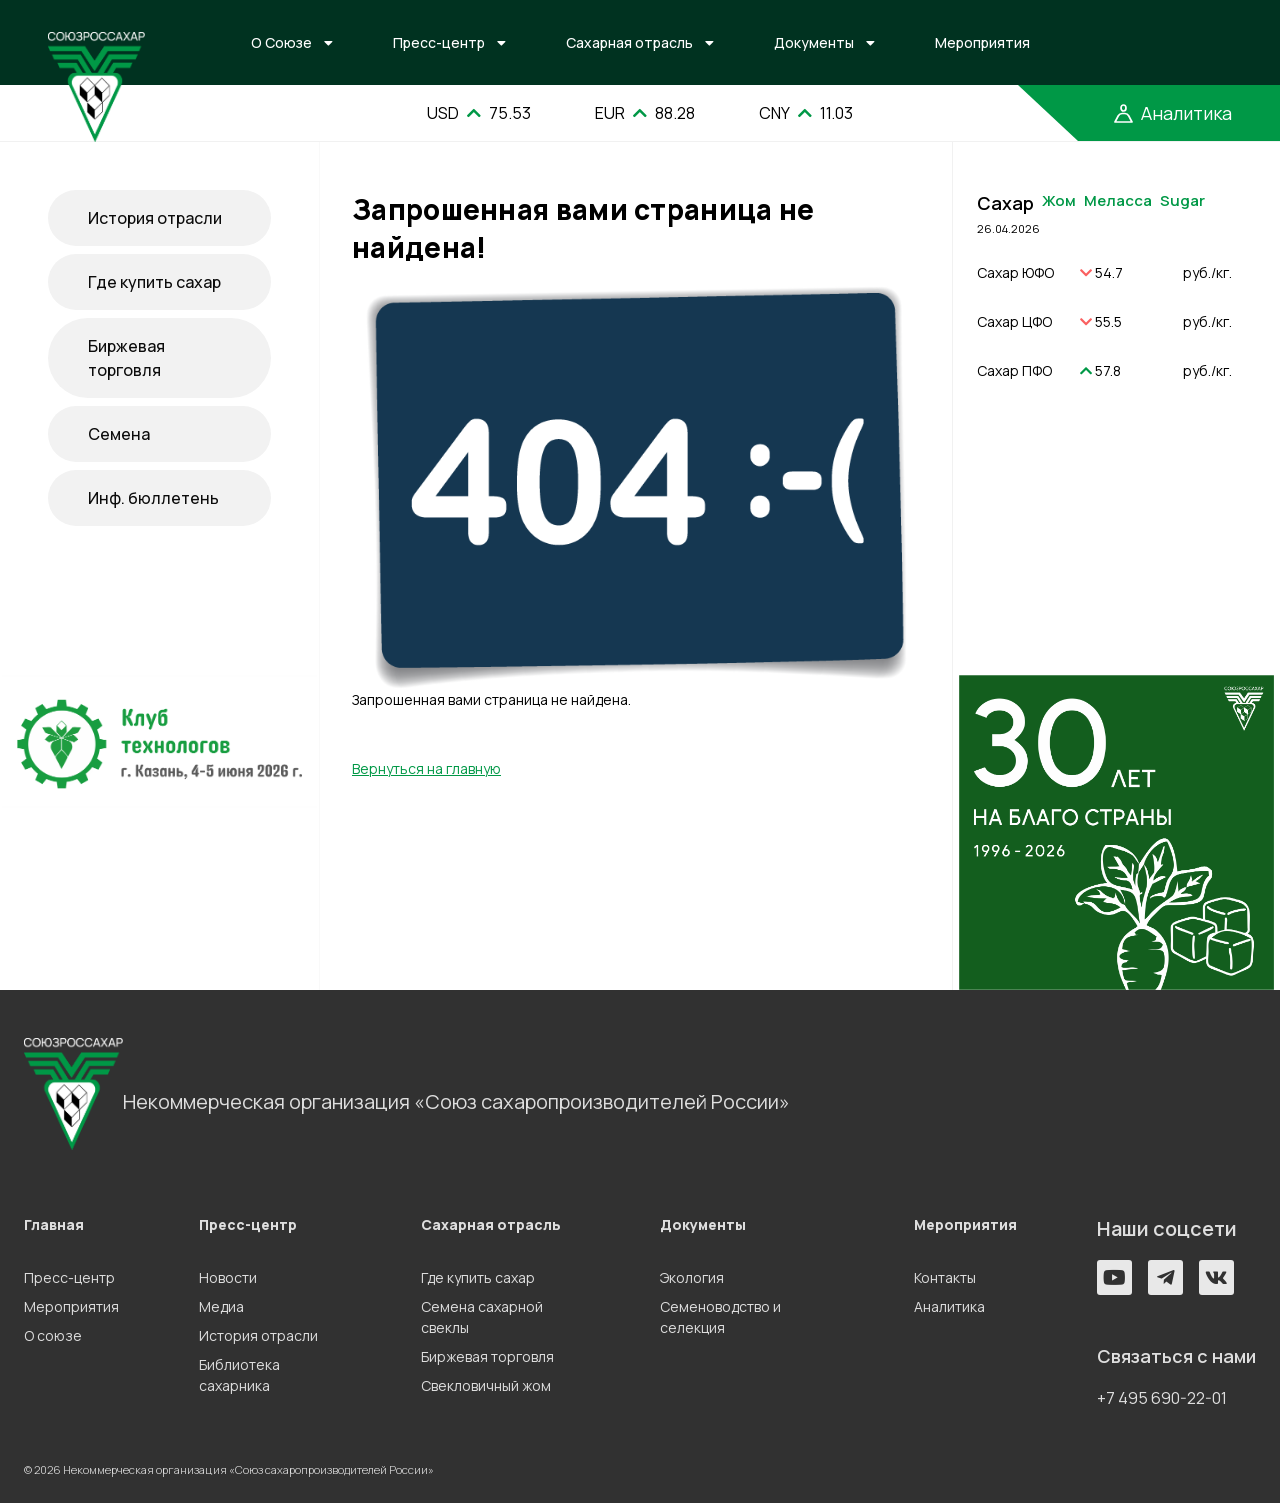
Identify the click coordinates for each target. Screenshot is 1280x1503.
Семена (119, 434)
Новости (228, 1277)
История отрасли (155, 218)
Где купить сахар (154, 282)
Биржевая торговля (126, 358)
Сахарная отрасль (629, 42)
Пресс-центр (439, 42)
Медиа (221, 1306)
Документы (814, 42)
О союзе (53, 1335)
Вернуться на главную (426, 768)
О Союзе (281, 42)
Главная (54, 1224)
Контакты (945, 1277)
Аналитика (949, 1306)
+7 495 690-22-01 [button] (1162, 1398)
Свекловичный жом (486, 1385)
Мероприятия (982, 42)
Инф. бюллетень (153, 498)
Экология (692, 1277)
